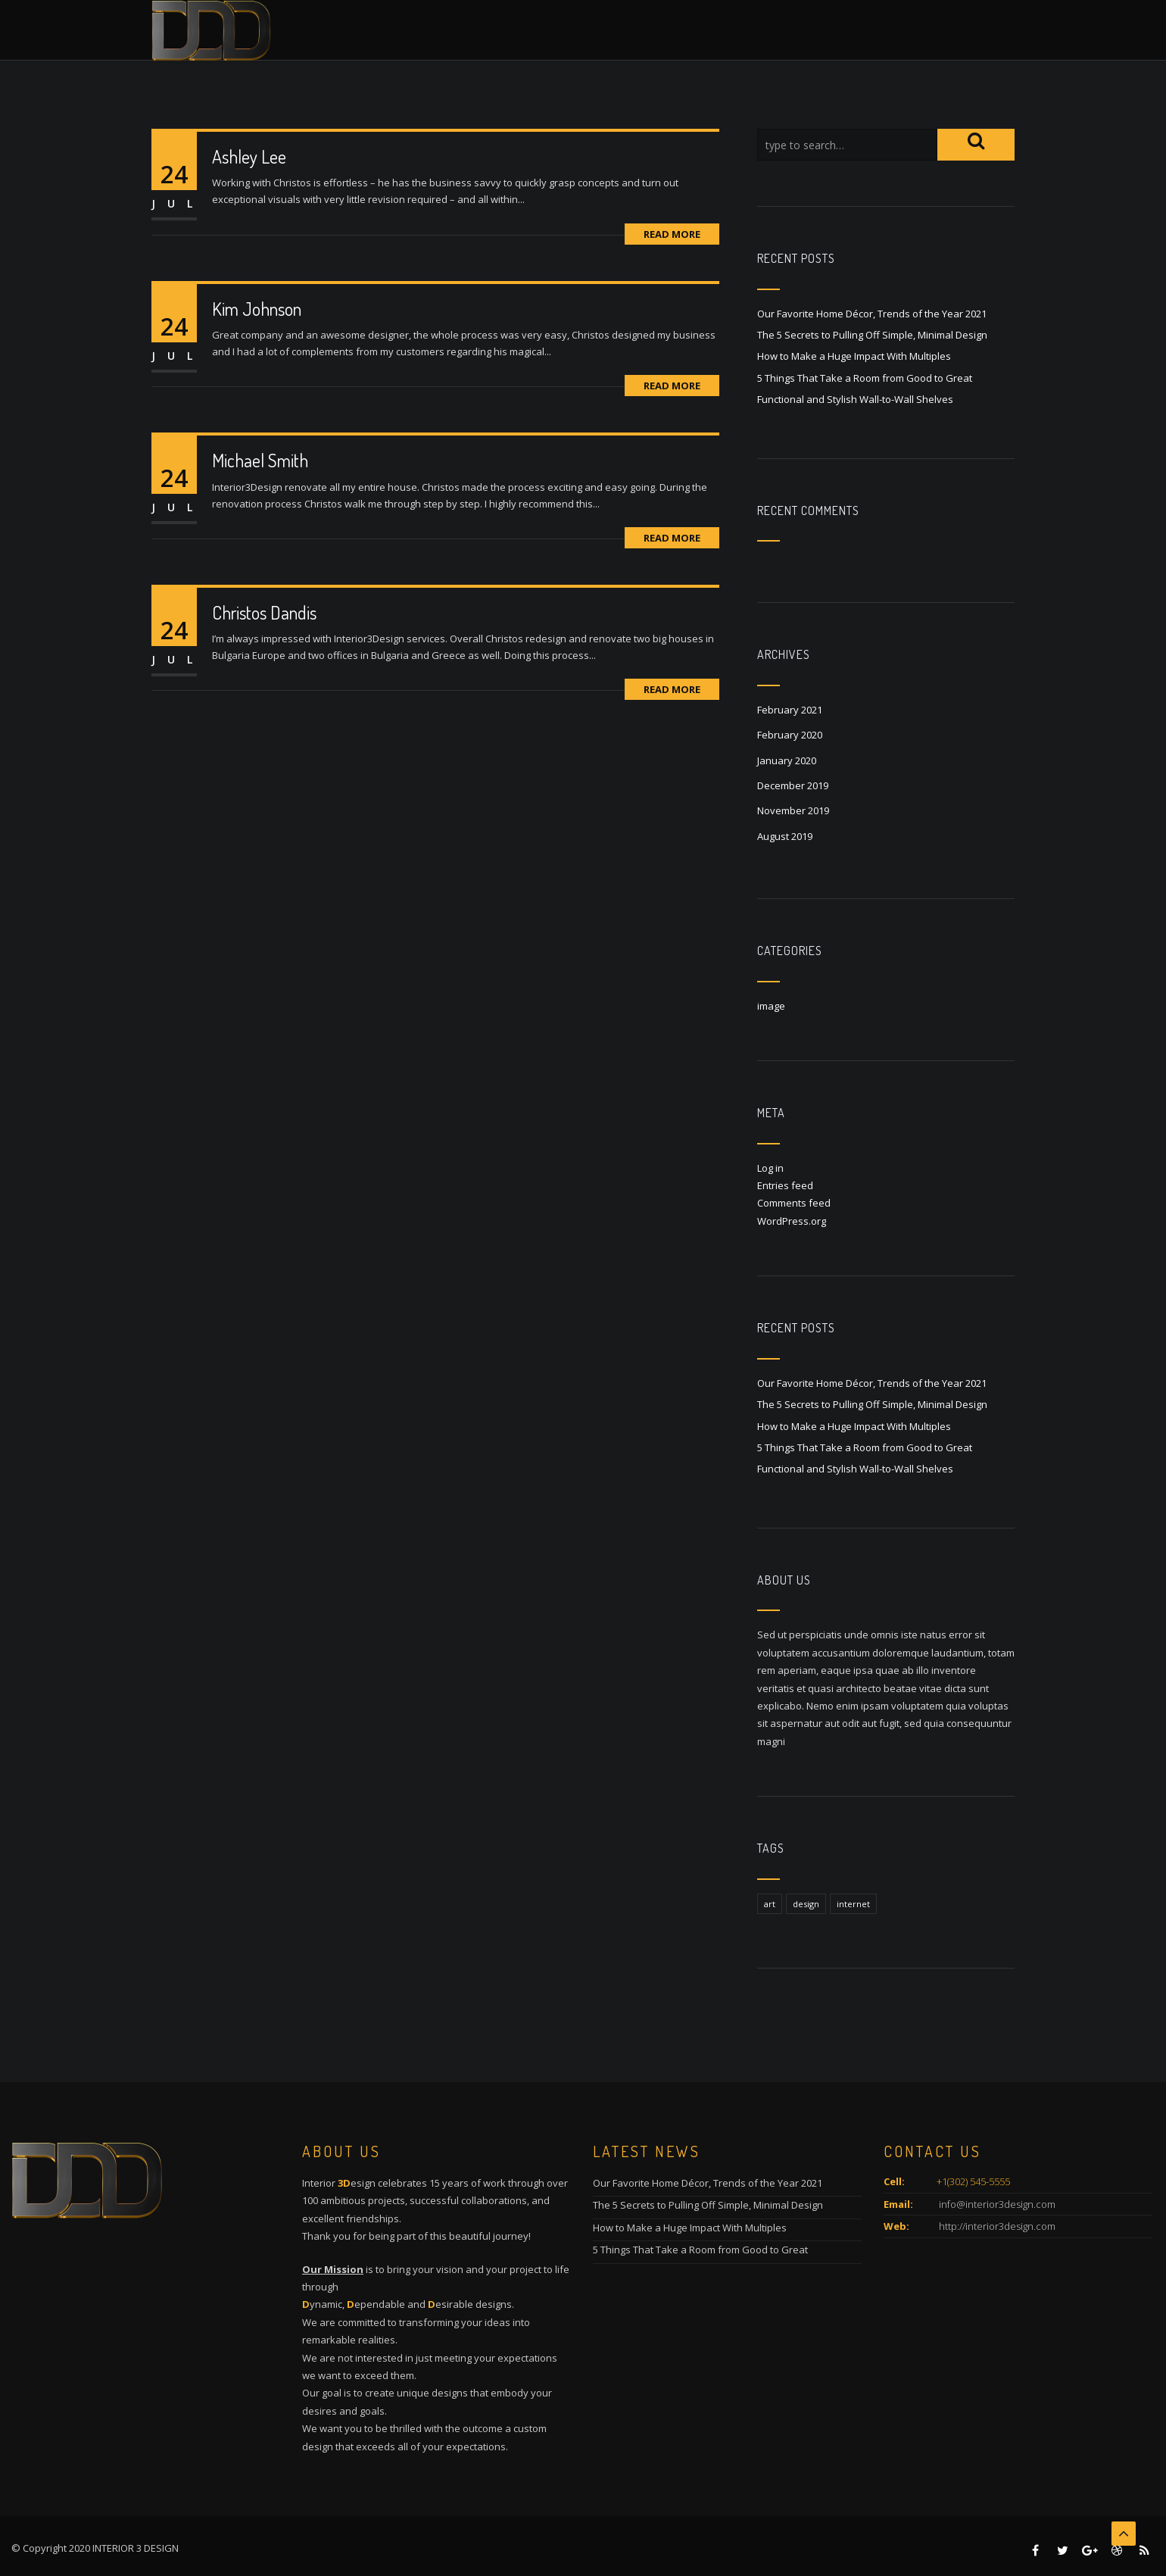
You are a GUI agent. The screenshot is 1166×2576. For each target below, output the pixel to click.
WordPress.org (791, 1221)
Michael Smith (260, 460)
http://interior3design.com (996, 2226)
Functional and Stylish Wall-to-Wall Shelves (855, 399)
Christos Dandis (264, 612)
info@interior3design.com (996, 2204)
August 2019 (784, 836)
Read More (672, 234)
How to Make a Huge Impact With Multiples (854, 356)
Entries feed (785, 1185)
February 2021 (789, 710)
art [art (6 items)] (769, 1903)
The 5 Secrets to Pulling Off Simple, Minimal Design (872, 335)
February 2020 (789, 735)
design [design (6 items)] (806, 1903)
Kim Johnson (256, 308)
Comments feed (794, 1203)
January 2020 (786, 760)
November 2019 (793, 810)
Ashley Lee (249, 156)
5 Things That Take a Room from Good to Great (864, 378)
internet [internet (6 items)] (853, 1903)
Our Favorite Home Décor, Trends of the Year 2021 (872, 313)
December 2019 (792, 785)
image (771, 1006)
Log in (770, 1168)
